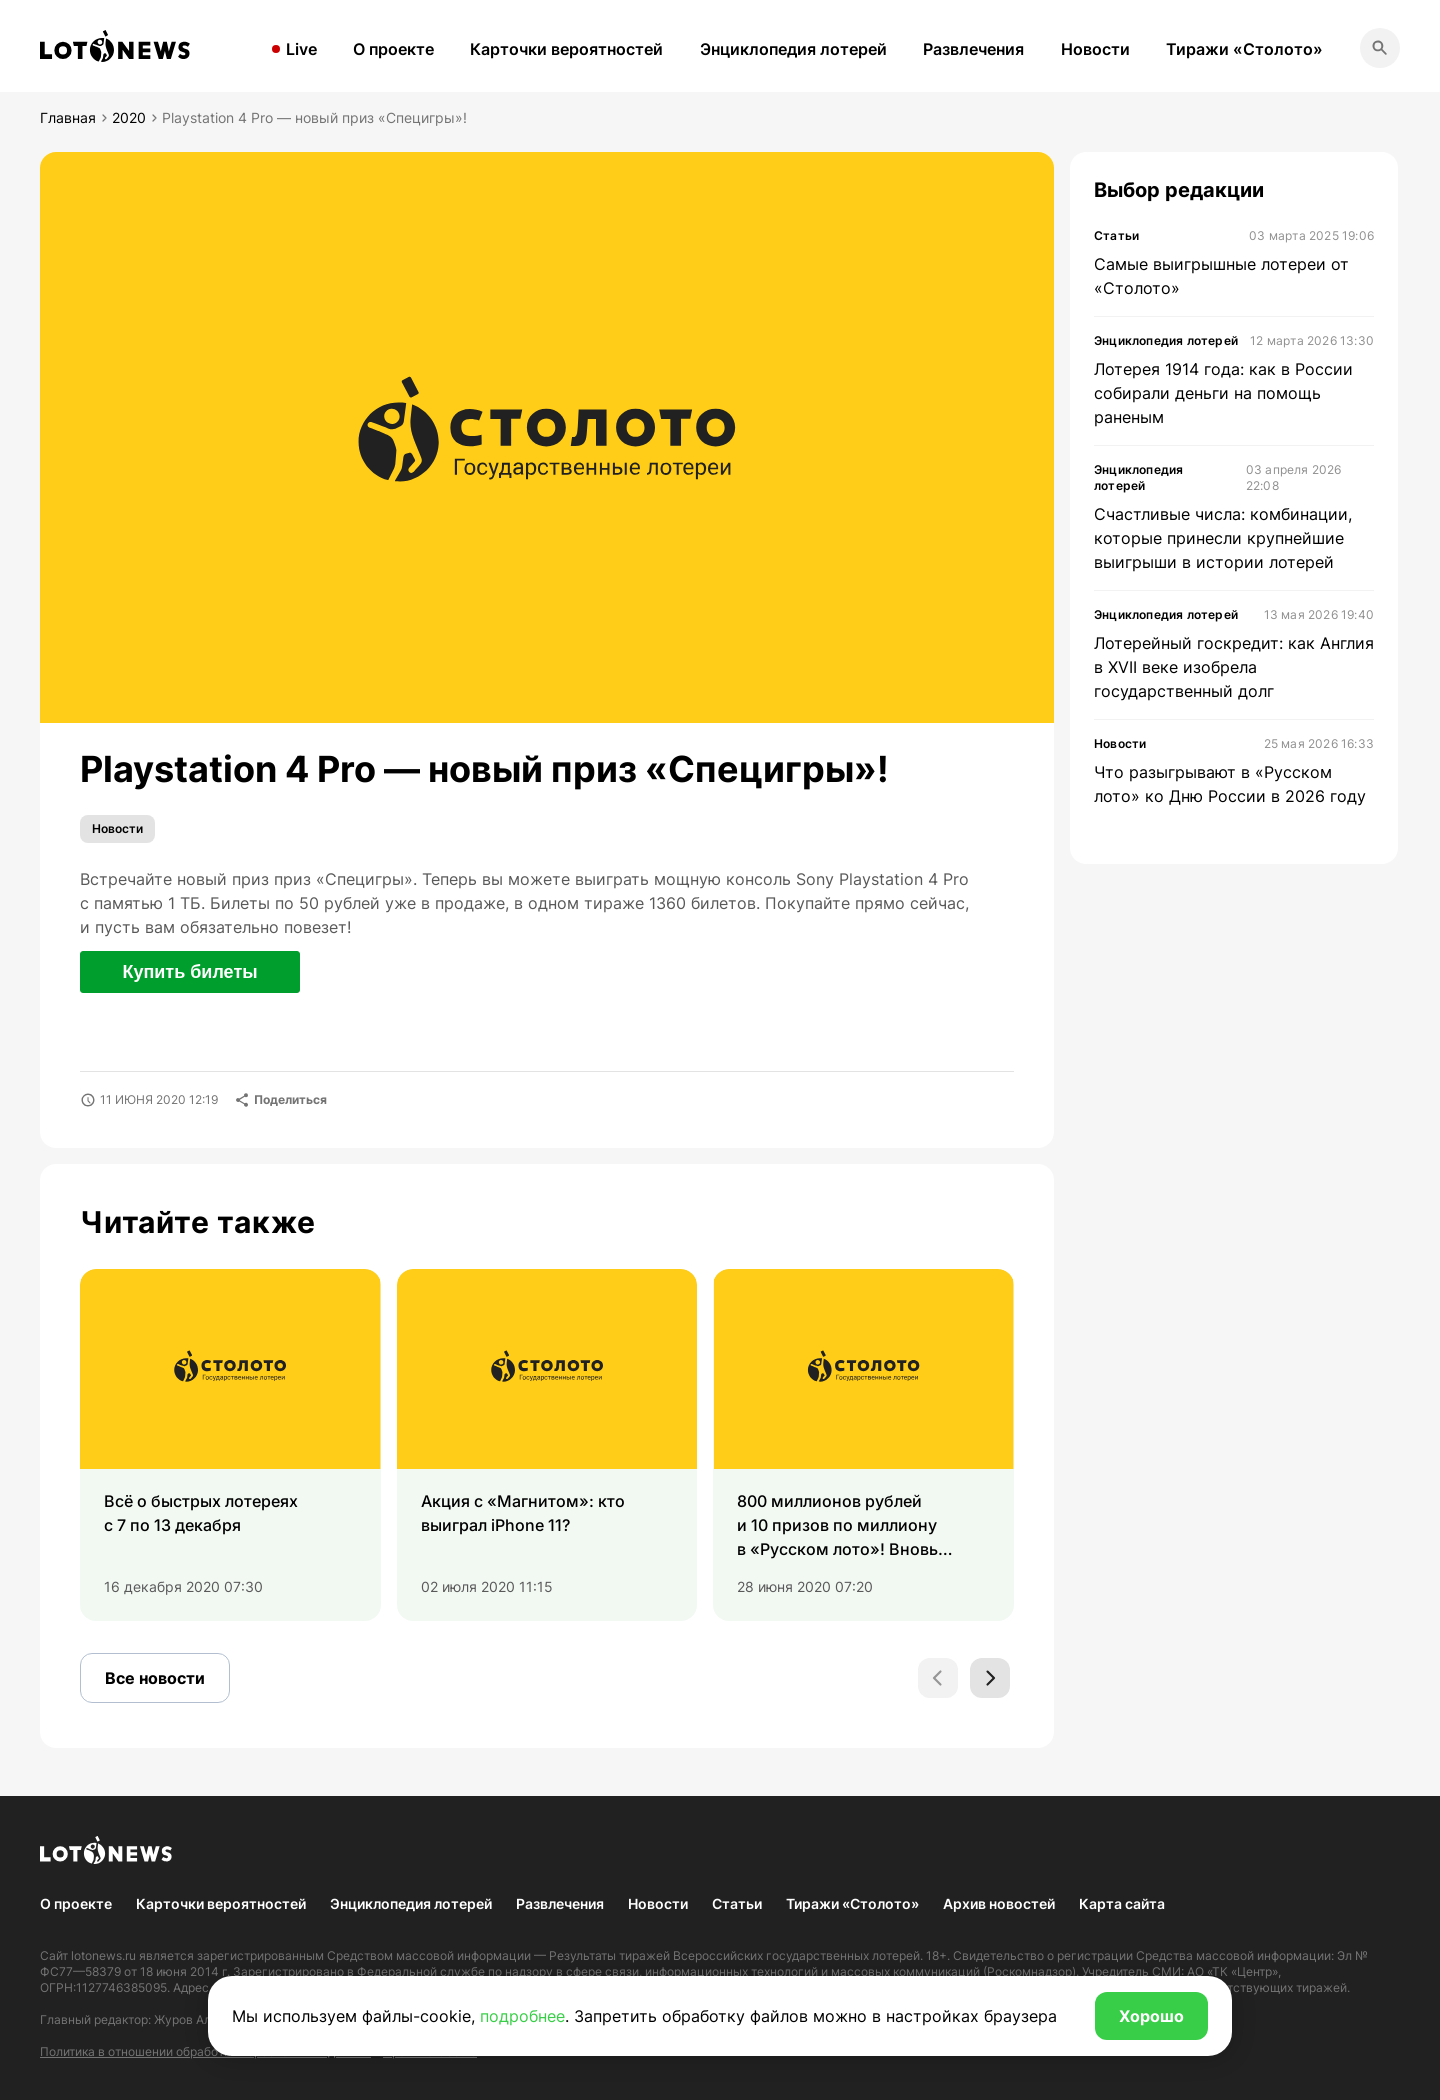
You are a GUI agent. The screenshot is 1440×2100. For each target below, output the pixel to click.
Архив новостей (999, 1903)
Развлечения (973, 49)
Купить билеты (189, 972)
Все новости (155, 1678)
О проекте (393, 49)
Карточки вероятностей (566, 49)
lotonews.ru (103, 1955)
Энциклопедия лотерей (793, 49)
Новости (1095, 49)
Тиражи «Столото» (1244, 49)
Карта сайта (1122, 1903)
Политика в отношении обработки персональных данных (205, 2051)
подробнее (522, 2016)
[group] (230, 1445)
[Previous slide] (938, 1678)
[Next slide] (990, 1678)
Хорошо (1151, 2016)
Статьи (737, 1903)
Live (301, 49)
